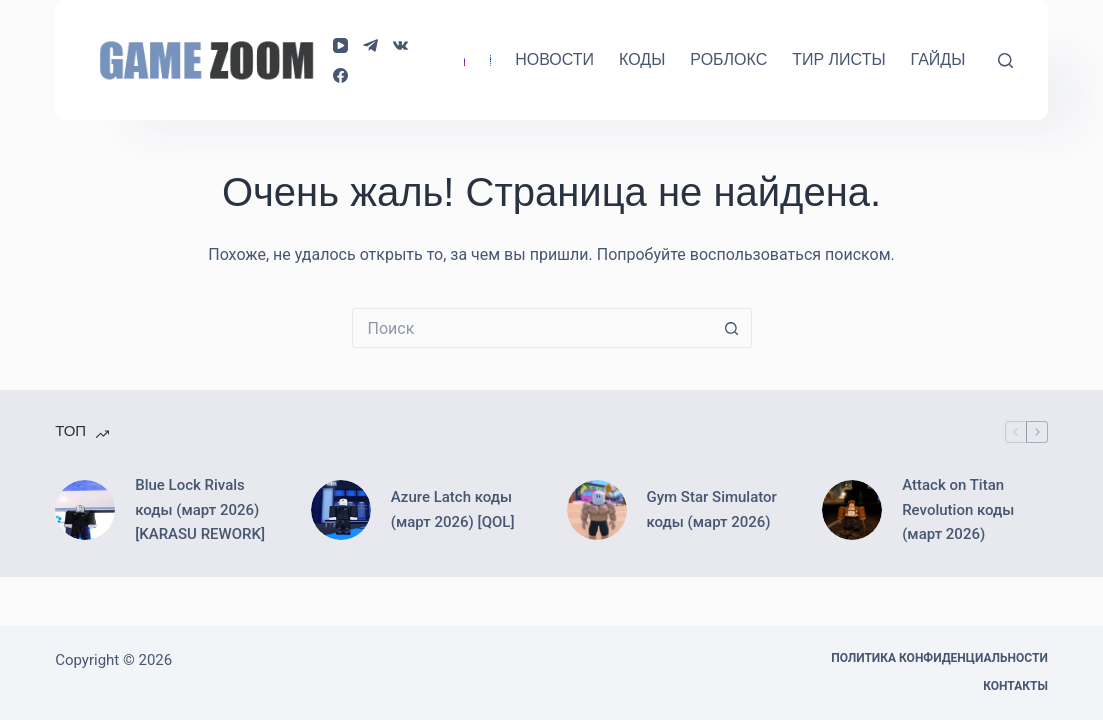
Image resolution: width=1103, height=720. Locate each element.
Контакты (1015, 686)
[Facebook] (340, 75)
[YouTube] (340, 45)
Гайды (938, 59)
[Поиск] (1005, 60)
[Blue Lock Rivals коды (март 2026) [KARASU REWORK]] (85, 510)
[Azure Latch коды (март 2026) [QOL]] (341, 510)
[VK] (400, 45)
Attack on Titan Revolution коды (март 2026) (958, 510)
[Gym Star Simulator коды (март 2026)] (597, 510)
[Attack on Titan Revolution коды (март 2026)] (852, 510)
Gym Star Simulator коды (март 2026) (712, 509)
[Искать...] (532, 328)
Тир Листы (838, 59)
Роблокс (728, 59)
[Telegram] (370, 45)
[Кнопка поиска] (732, 328)
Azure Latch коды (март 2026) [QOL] (453, 509)
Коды (642, 59)
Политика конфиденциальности (939, 658)
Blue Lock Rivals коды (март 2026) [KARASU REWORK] (200, 510)
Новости (554, 59)
